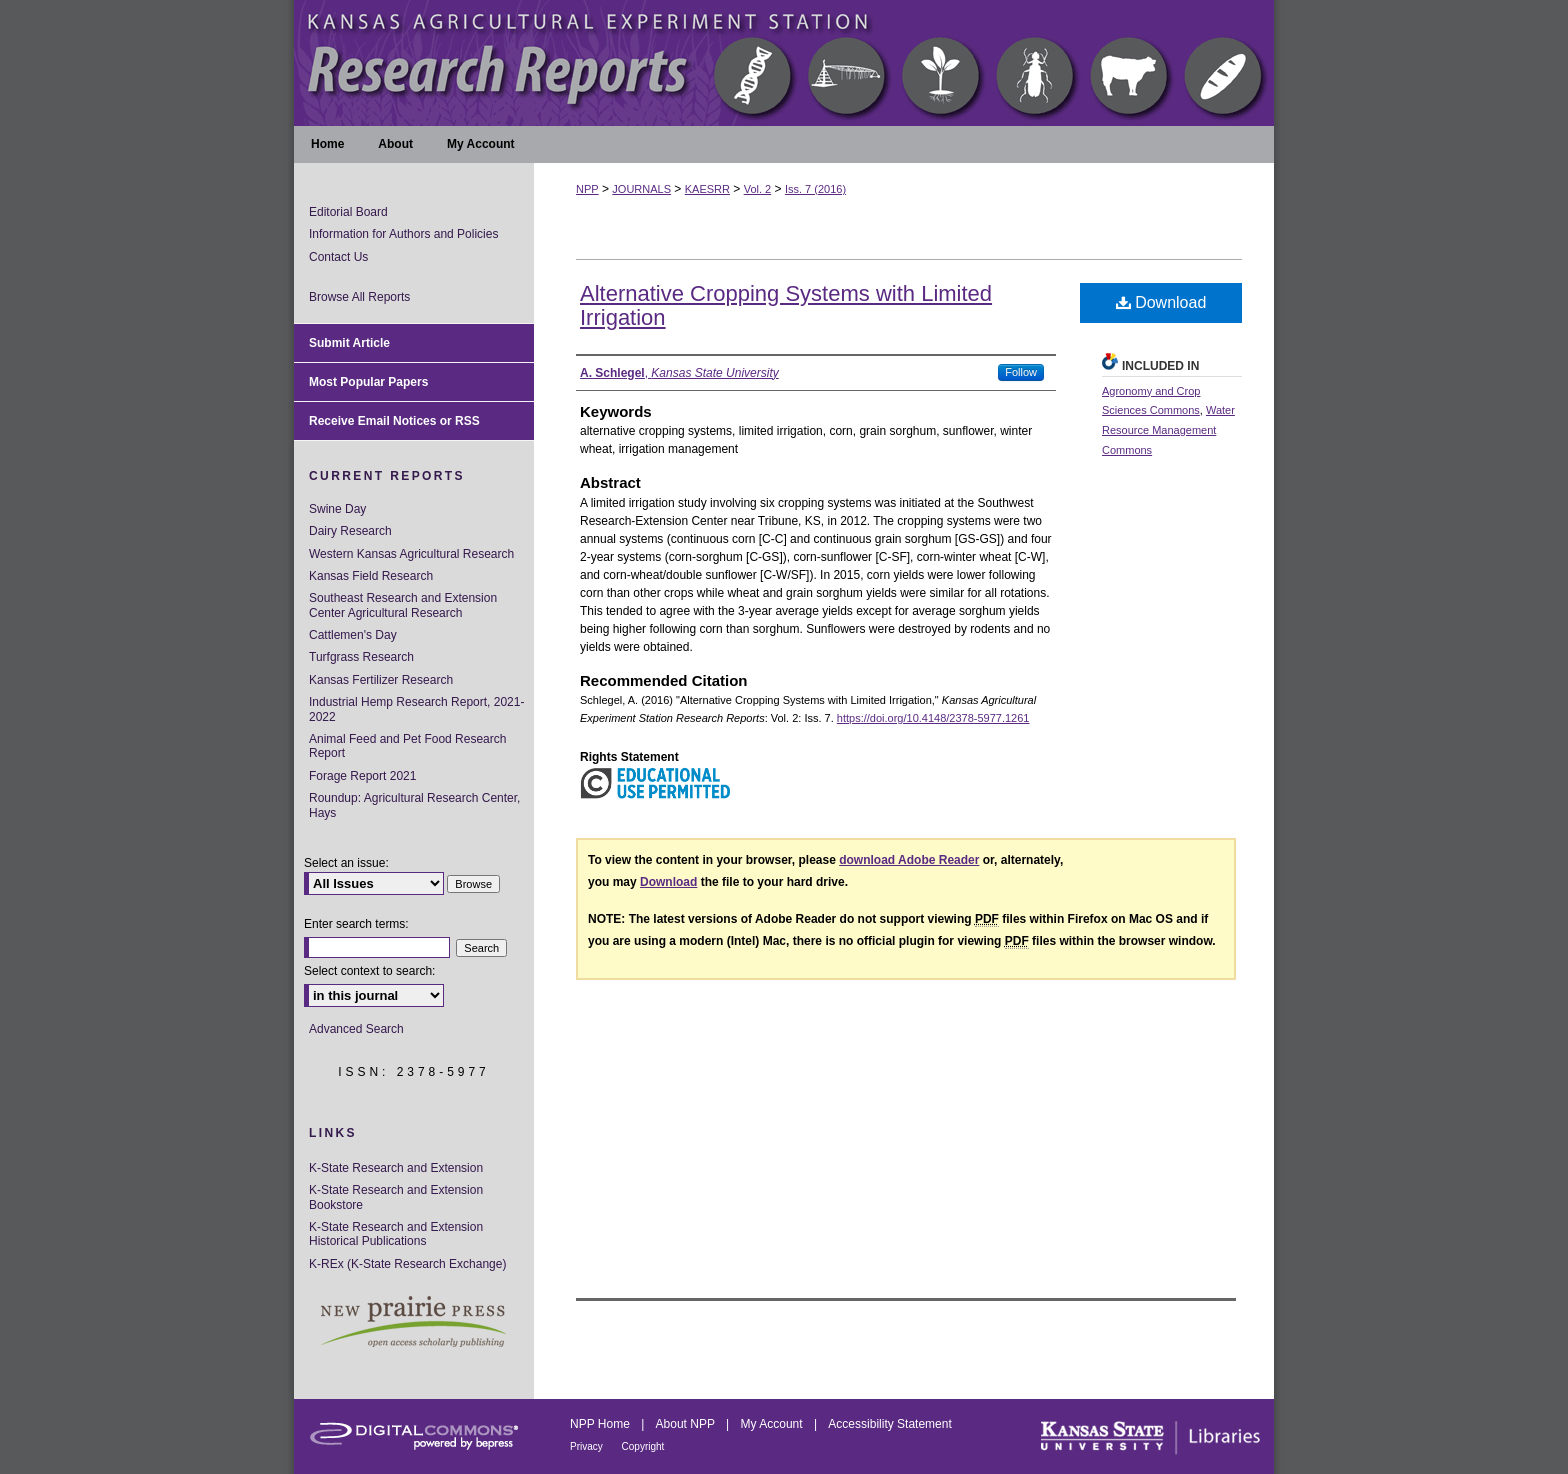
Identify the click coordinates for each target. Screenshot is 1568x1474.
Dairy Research (350, 531)
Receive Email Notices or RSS (394, 421)
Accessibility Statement (889, 1424)
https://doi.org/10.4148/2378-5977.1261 (933, 718)
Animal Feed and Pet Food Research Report (407, 746)
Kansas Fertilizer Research (381, 680)
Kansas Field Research (371, 576)
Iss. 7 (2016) (815, 189)
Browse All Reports (359, 297)
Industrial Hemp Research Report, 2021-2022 (416, 709)
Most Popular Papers (368, 382)
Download (1161, 302)
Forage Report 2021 (362, 776)
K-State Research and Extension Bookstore (396, 1197)
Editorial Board (348, 212)
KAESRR (707, 189)
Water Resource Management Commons (1168, 430)
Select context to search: (369, 971)
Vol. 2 (758, 189)
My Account (773, 1424)
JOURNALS (641, 189)
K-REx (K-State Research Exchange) (407, 1264)
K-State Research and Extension (396, 1168)
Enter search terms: (356, 924)
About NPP (687, 1424)
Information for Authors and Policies (403, 234)
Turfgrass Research (361, 657)
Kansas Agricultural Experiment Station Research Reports (784, 63)
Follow (1021, 372)
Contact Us (338, 257)
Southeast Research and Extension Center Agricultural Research (403, 605)
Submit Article (349, 343)
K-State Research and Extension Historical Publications (396, 1234)
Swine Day (337, 509)
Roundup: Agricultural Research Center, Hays (414, 805)
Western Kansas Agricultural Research (411, 554)
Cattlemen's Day (353, 635)
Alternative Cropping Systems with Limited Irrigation (786, 305)
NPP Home (601, 1424)
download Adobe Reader (909, 860)
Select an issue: (346, 863)
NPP (587, 189)
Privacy (588, 1446)
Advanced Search (356, 1029)
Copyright (643, 1446)
